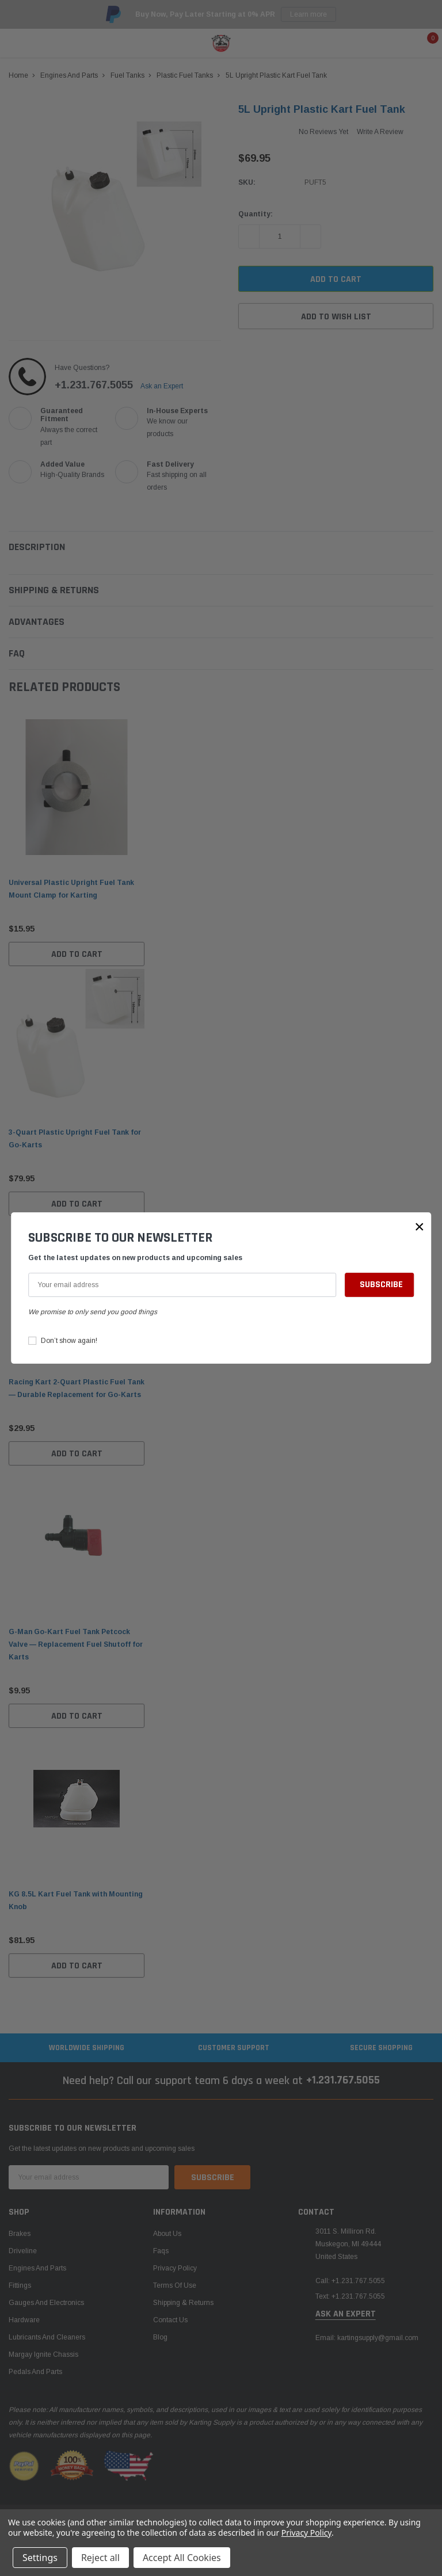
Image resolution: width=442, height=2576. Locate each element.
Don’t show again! (69, 1341)
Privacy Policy (306, 2532)
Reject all (100, 2557)
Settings (40, 2557)
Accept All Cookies (182, 2557)
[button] (419, 1226)
